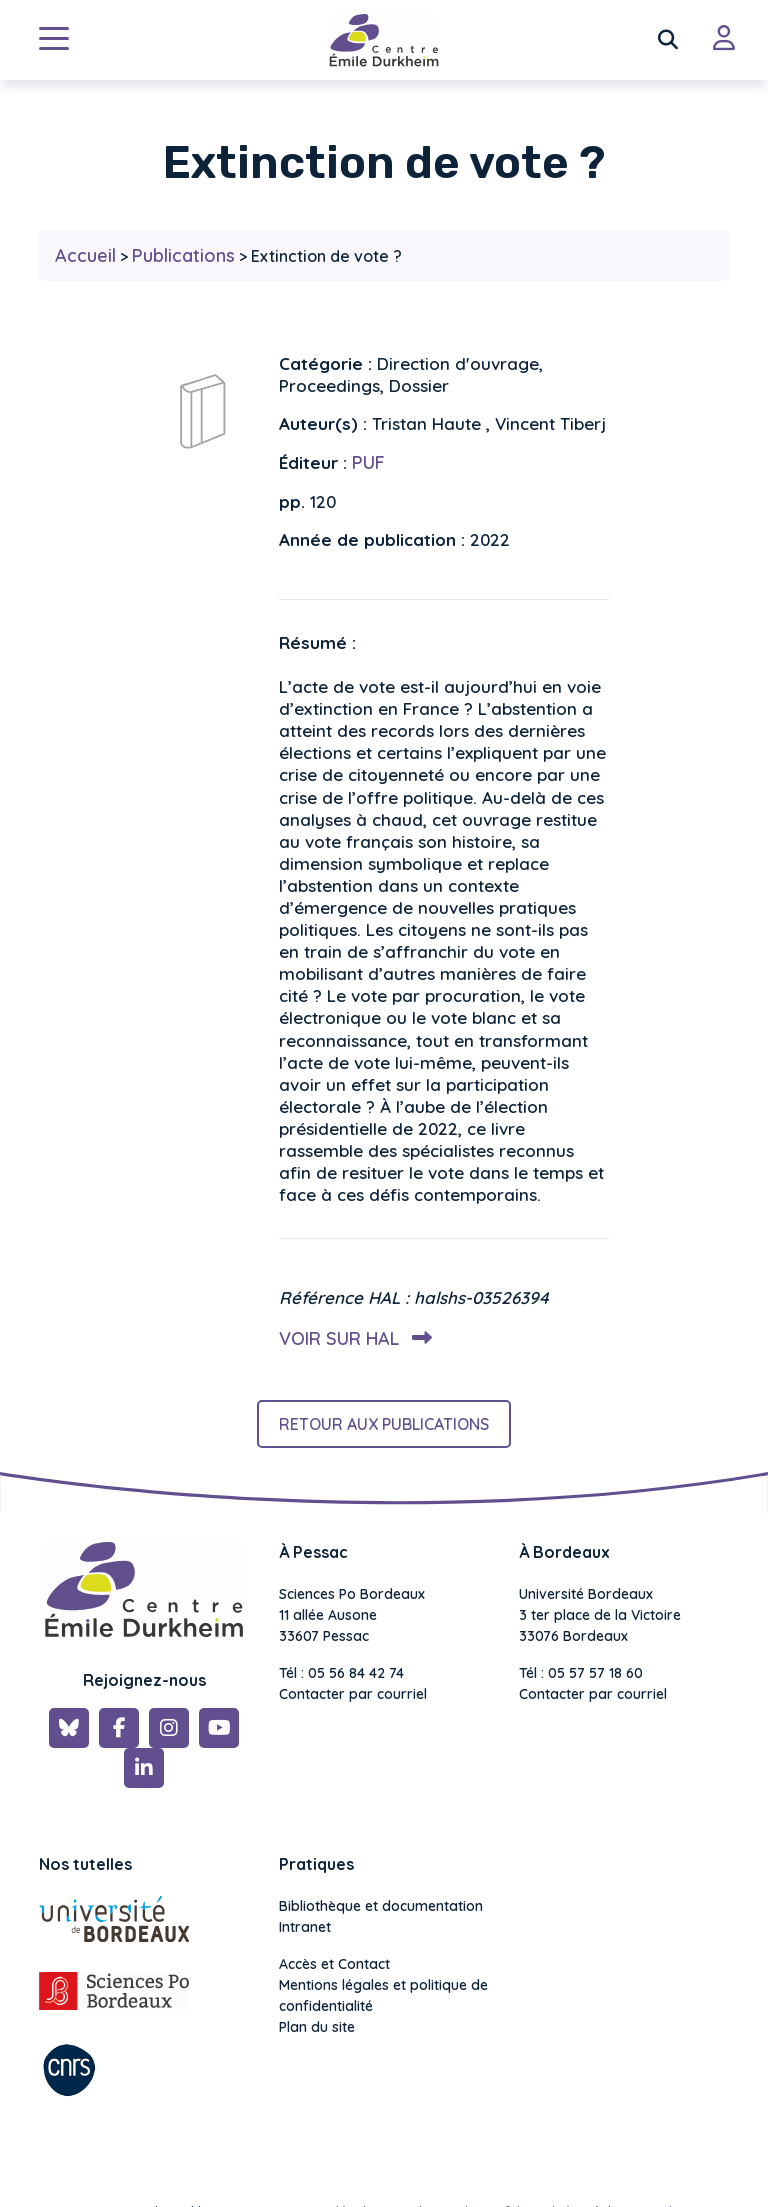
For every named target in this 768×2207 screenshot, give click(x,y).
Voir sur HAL (351, 1338)
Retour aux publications (384, 1424)
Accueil (85, 255)
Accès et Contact (334, 1964)
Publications (183, 255)
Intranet (305, 1927)
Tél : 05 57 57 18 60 (581, 1673)
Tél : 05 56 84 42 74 (341, 1673)
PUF (368, 462)
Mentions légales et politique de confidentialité (383, 1995)
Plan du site (317, 2027)
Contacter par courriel (353, 1694)
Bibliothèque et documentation (381, 1906)
